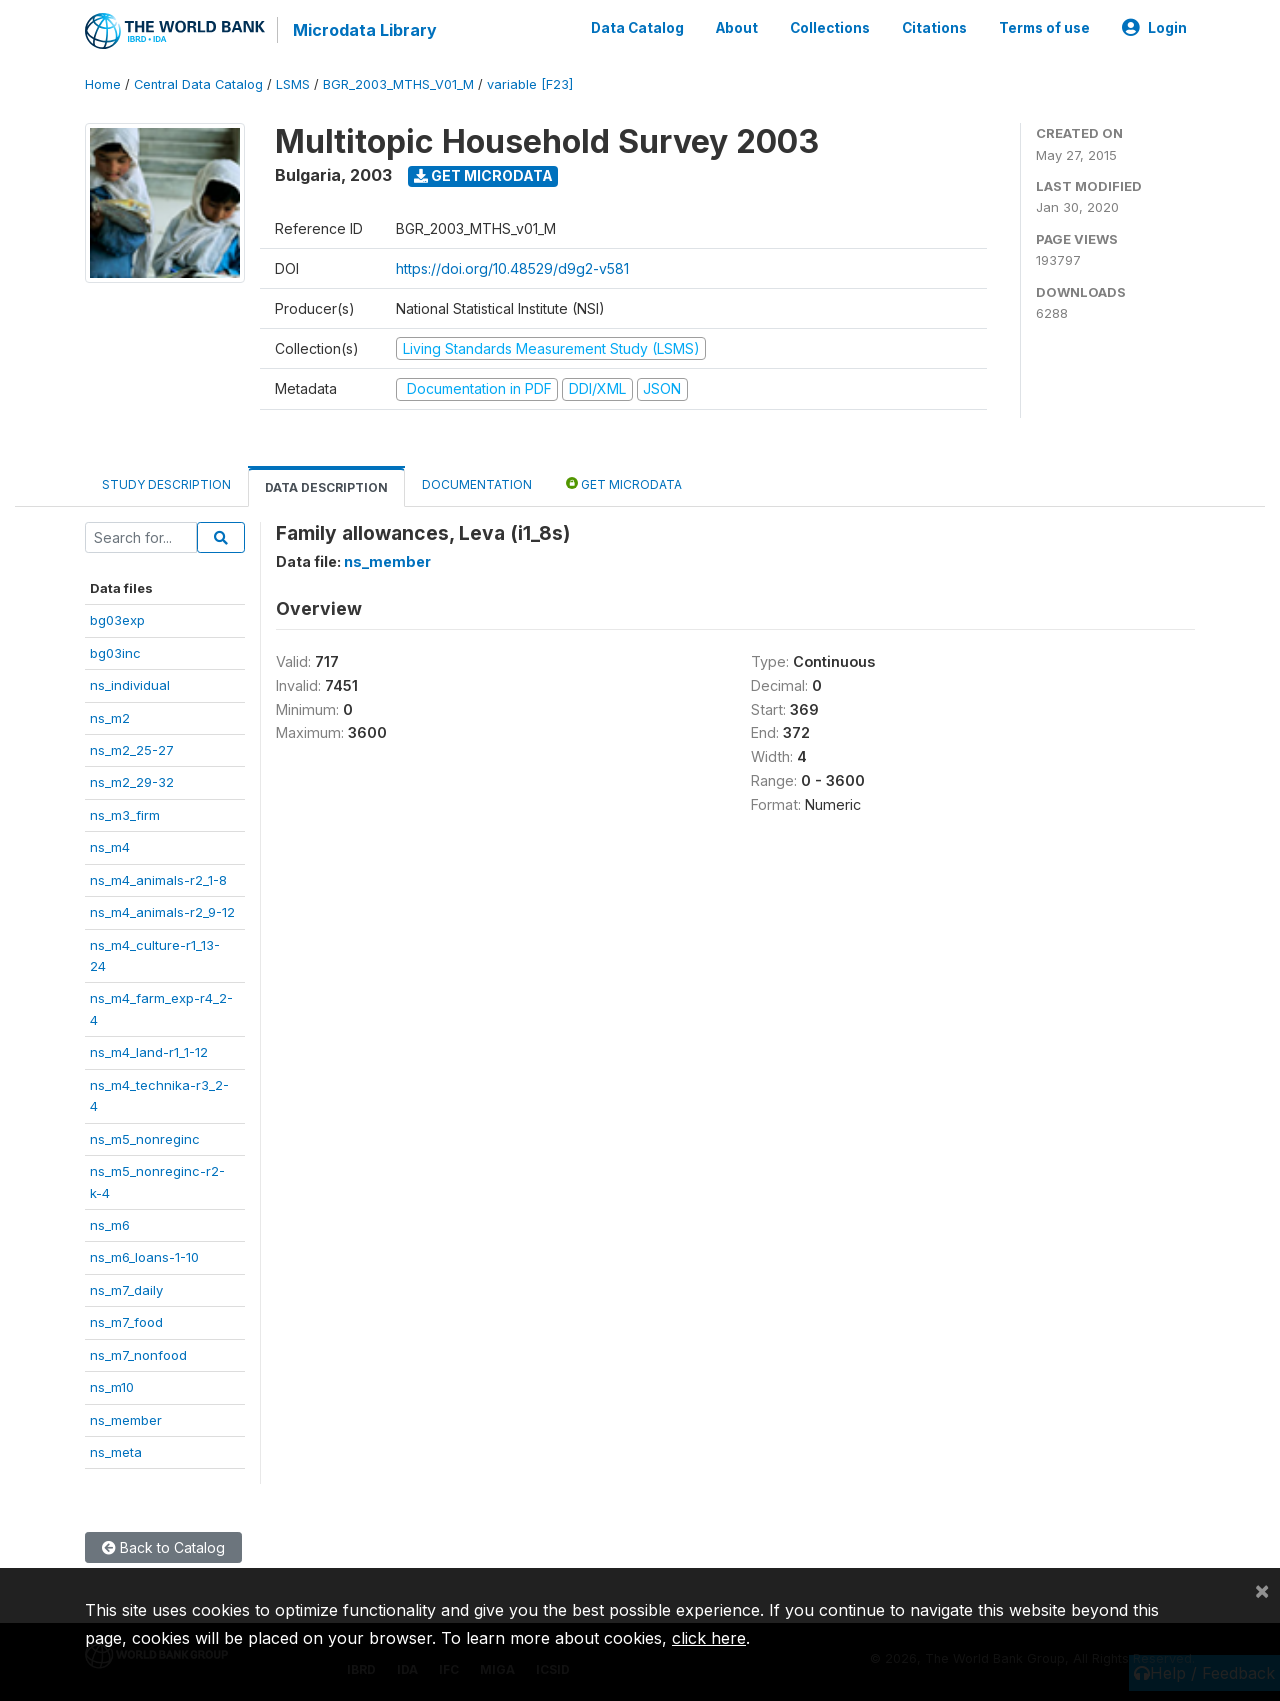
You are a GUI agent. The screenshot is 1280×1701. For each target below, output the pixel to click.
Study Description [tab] (166, 484)
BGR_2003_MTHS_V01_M (398, 84)
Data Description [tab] (326, 487)
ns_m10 (112, 1387)
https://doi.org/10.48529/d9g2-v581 (512, 268)
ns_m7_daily (126, 1290)
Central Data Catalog (198, 84)
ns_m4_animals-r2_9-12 (162, 912)
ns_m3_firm (125, 815)
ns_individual (130, 685)
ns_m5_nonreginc (145, 1139)
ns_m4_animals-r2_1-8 (158, 880)
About (737, 28)
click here (709, 1638)
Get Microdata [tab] (624, 483)
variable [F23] (530, 84)
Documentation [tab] (477, 484)
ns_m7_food (126, 1322)
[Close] (1262, 1590)
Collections (830, 28)
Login (1154, 28)
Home (103, 84)
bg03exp (117, 620)
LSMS (293, 84)
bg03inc (115, 653)
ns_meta (116, 1452)
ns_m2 (110, 718)
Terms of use (1044, 28)
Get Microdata (483, 175)
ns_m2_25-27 (132, 750)
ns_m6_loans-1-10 (144, 1257)
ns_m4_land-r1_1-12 (149, 1052)
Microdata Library (365, 30)
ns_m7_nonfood (138, 1355)
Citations (934, 28)
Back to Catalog (163, 1547)
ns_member (126, 1420)
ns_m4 (110, 847)
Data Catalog (637, 28)
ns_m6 (110, 1225)
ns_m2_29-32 (132, 782)
